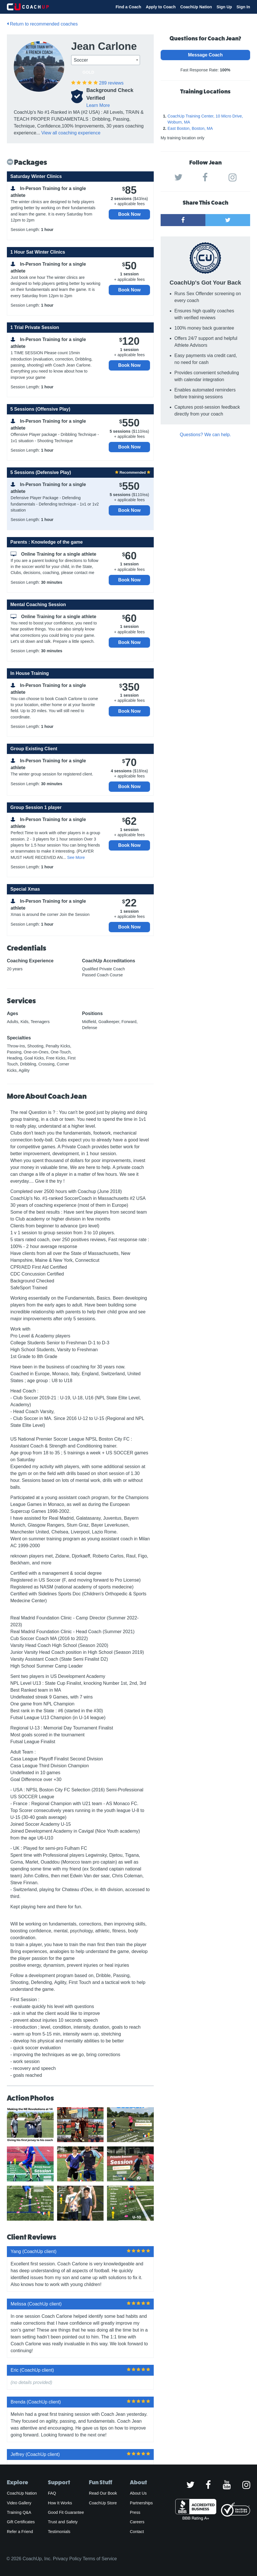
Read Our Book (103, 2493)
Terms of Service (100, 2558)
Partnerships (141, 2503)
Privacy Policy (67, 2558)
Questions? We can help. (205, 434)
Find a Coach (128, 7)
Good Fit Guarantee (66, 2512)
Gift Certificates (21, 2522)
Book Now (129, 214)
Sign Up (224, 7)
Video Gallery (19, 2503)
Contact (137, 2531)
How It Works (60, 2503)
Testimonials (59, 2531)
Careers (137, 2522)
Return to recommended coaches (42, 23)
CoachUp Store (103, 2503)
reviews (111, 83)
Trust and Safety (63, 2522)
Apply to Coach (161, 7)
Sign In (243, 7)
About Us (138, 2493)
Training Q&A (19, 2512)
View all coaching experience (70, 132)
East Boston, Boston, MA (190, 128)
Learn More (98, 105)
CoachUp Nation (196, 7)
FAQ (52, 2493)
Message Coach (205, 54)
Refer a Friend (20, 2531)
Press (135, 2512)
